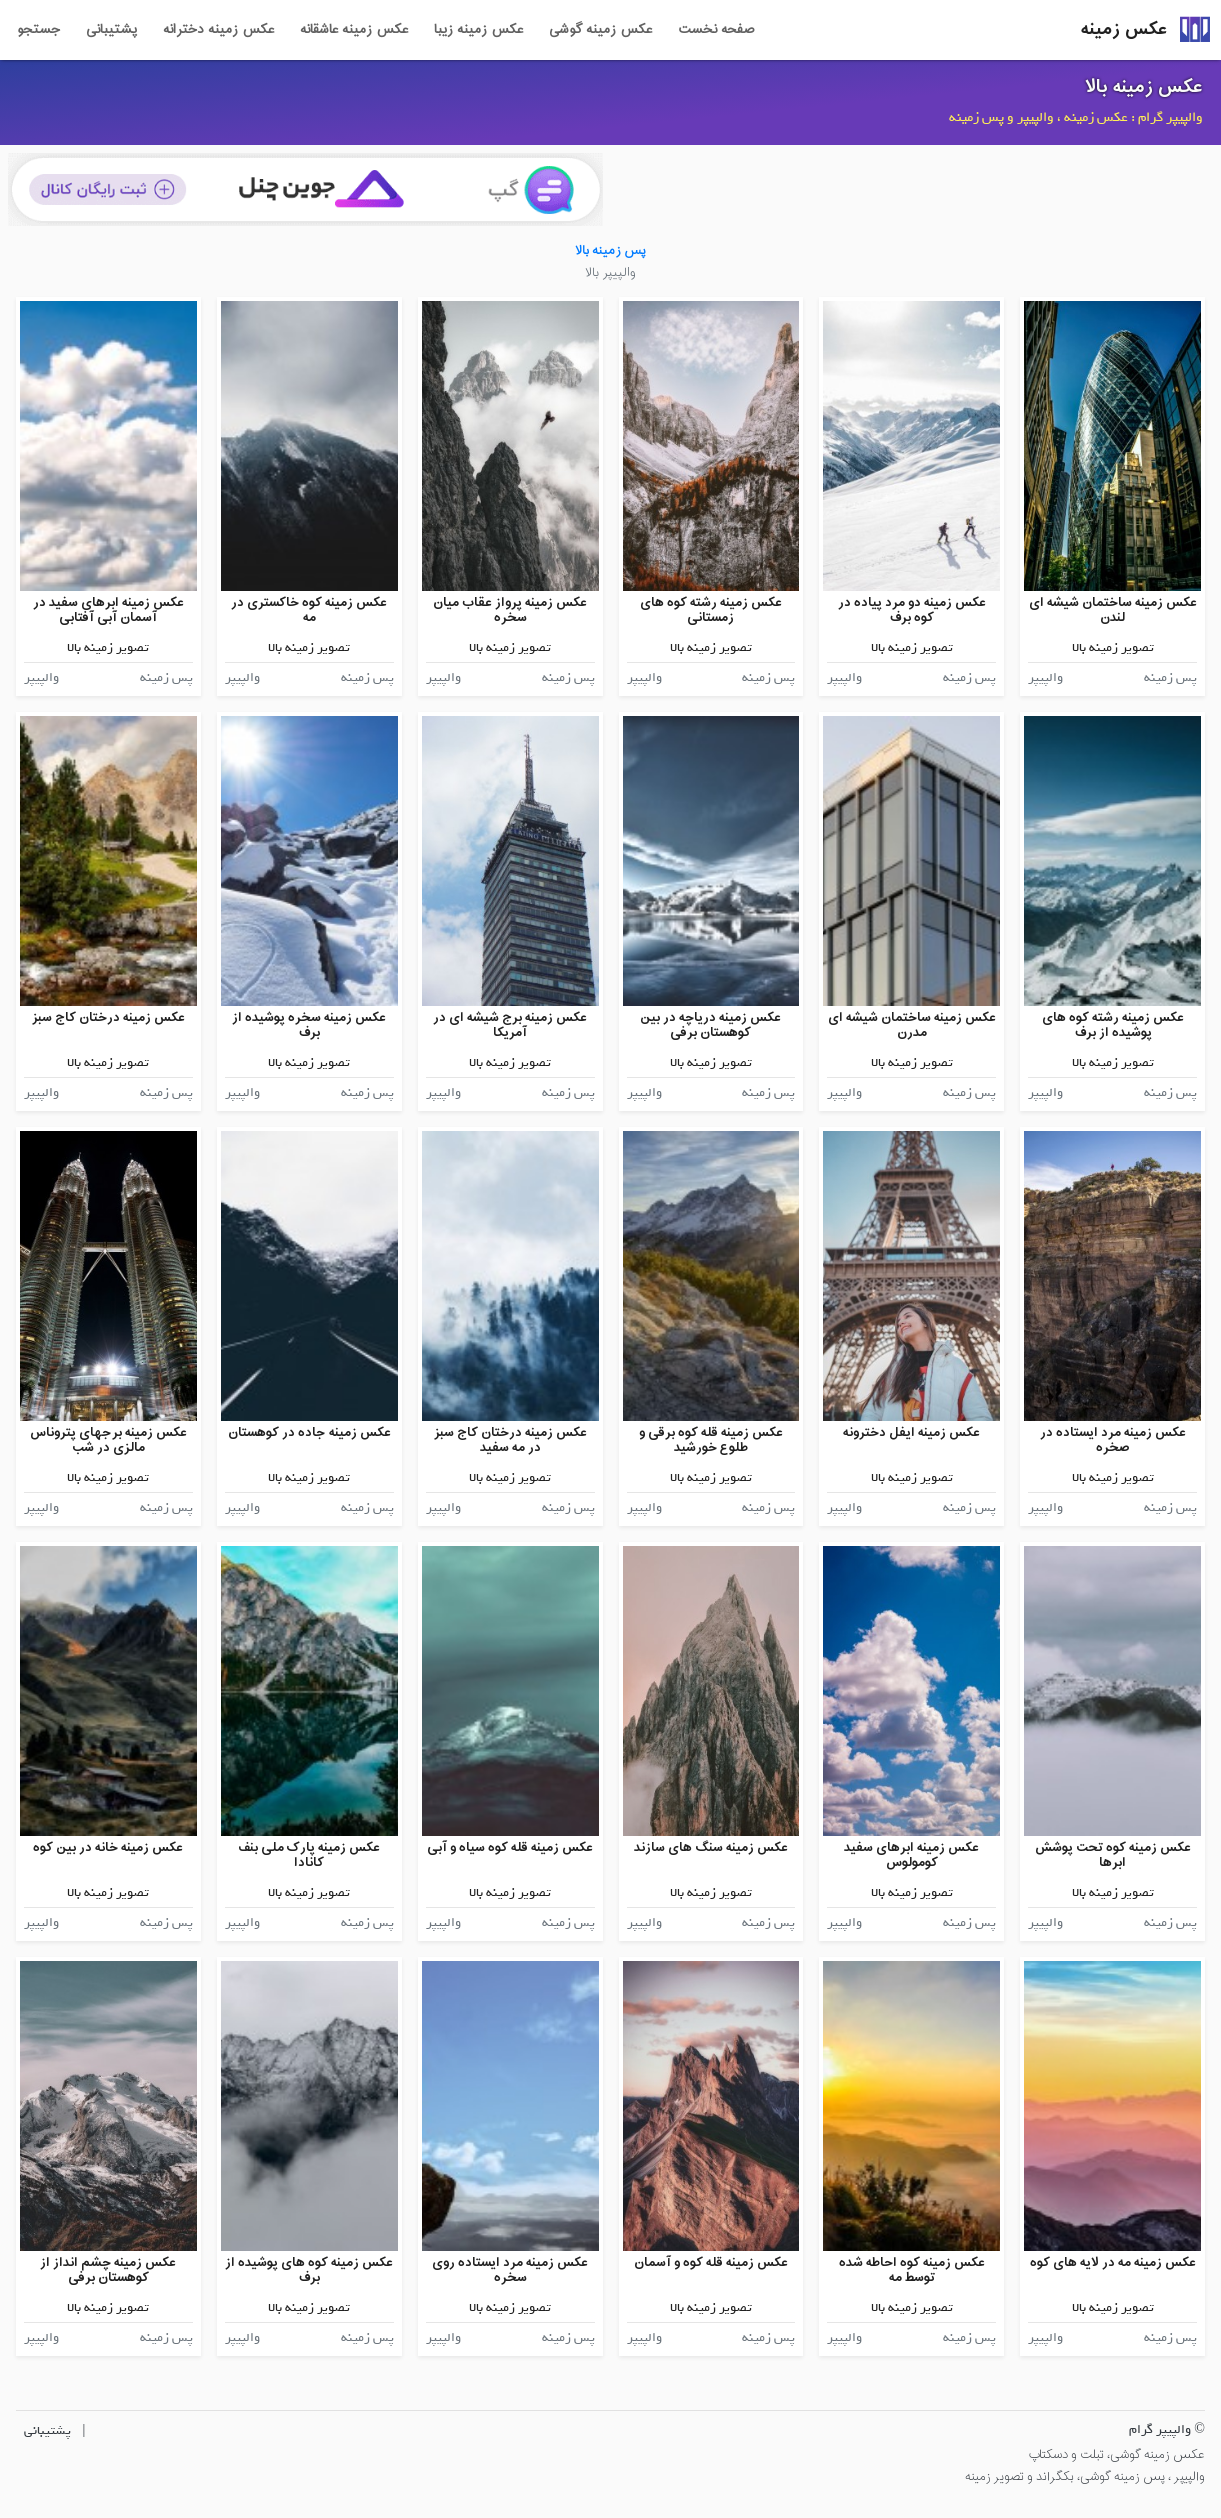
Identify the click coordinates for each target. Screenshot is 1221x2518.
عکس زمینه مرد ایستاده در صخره (1113, 1440)
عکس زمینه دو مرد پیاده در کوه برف (912, 610)
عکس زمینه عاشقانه (354, 30)
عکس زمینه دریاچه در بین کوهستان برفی (710, 1025)
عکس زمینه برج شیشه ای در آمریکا (510, 1025)
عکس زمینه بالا (1144, 87)
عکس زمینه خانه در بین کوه (108, 1847)
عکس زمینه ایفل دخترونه (911, 1432)
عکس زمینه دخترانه (218, 30)
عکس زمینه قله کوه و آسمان (711, 2262)
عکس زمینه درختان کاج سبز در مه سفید (510, 1440)
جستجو (38, 30)
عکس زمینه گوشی (600, 30)
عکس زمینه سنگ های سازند (711, 1847)
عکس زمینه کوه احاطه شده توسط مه (912, 2270)
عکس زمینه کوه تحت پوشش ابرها (1113, 1855)
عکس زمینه (1124, 29)
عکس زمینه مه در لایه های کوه (1113, 2262)
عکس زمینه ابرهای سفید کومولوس (911, 1855)
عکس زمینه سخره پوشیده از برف (309, 1025)
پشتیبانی (111, 30)
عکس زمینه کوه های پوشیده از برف (309, 2270)
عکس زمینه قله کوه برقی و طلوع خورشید (711, 1440)
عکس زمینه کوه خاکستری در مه (309, 610)
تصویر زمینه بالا (1113, 647)
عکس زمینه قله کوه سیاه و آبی (510, 1847)
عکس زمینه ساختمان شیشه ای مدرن (912, 1025)
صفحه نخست (716, 30)
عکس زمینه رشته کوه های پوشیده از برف (1113, 1025)
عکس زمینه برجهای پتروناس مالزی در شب (108, 1440)
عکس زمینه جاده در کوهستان (309, 1432)
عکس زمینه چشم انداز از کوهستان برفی (108, 2270)
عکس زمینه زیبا (478, 30)
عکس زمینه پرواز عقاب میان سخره (510, 610)
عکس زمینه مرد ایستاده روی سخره (510, 2270)
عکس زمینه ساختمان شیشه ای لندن (1113, 610)
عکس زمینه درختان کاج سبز (108, 1017)
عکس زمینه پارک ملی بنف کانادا (309, 1855)
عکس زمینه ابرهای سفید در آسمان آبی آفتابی (108, 610)
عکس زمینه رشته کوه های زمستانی (711, 610)
